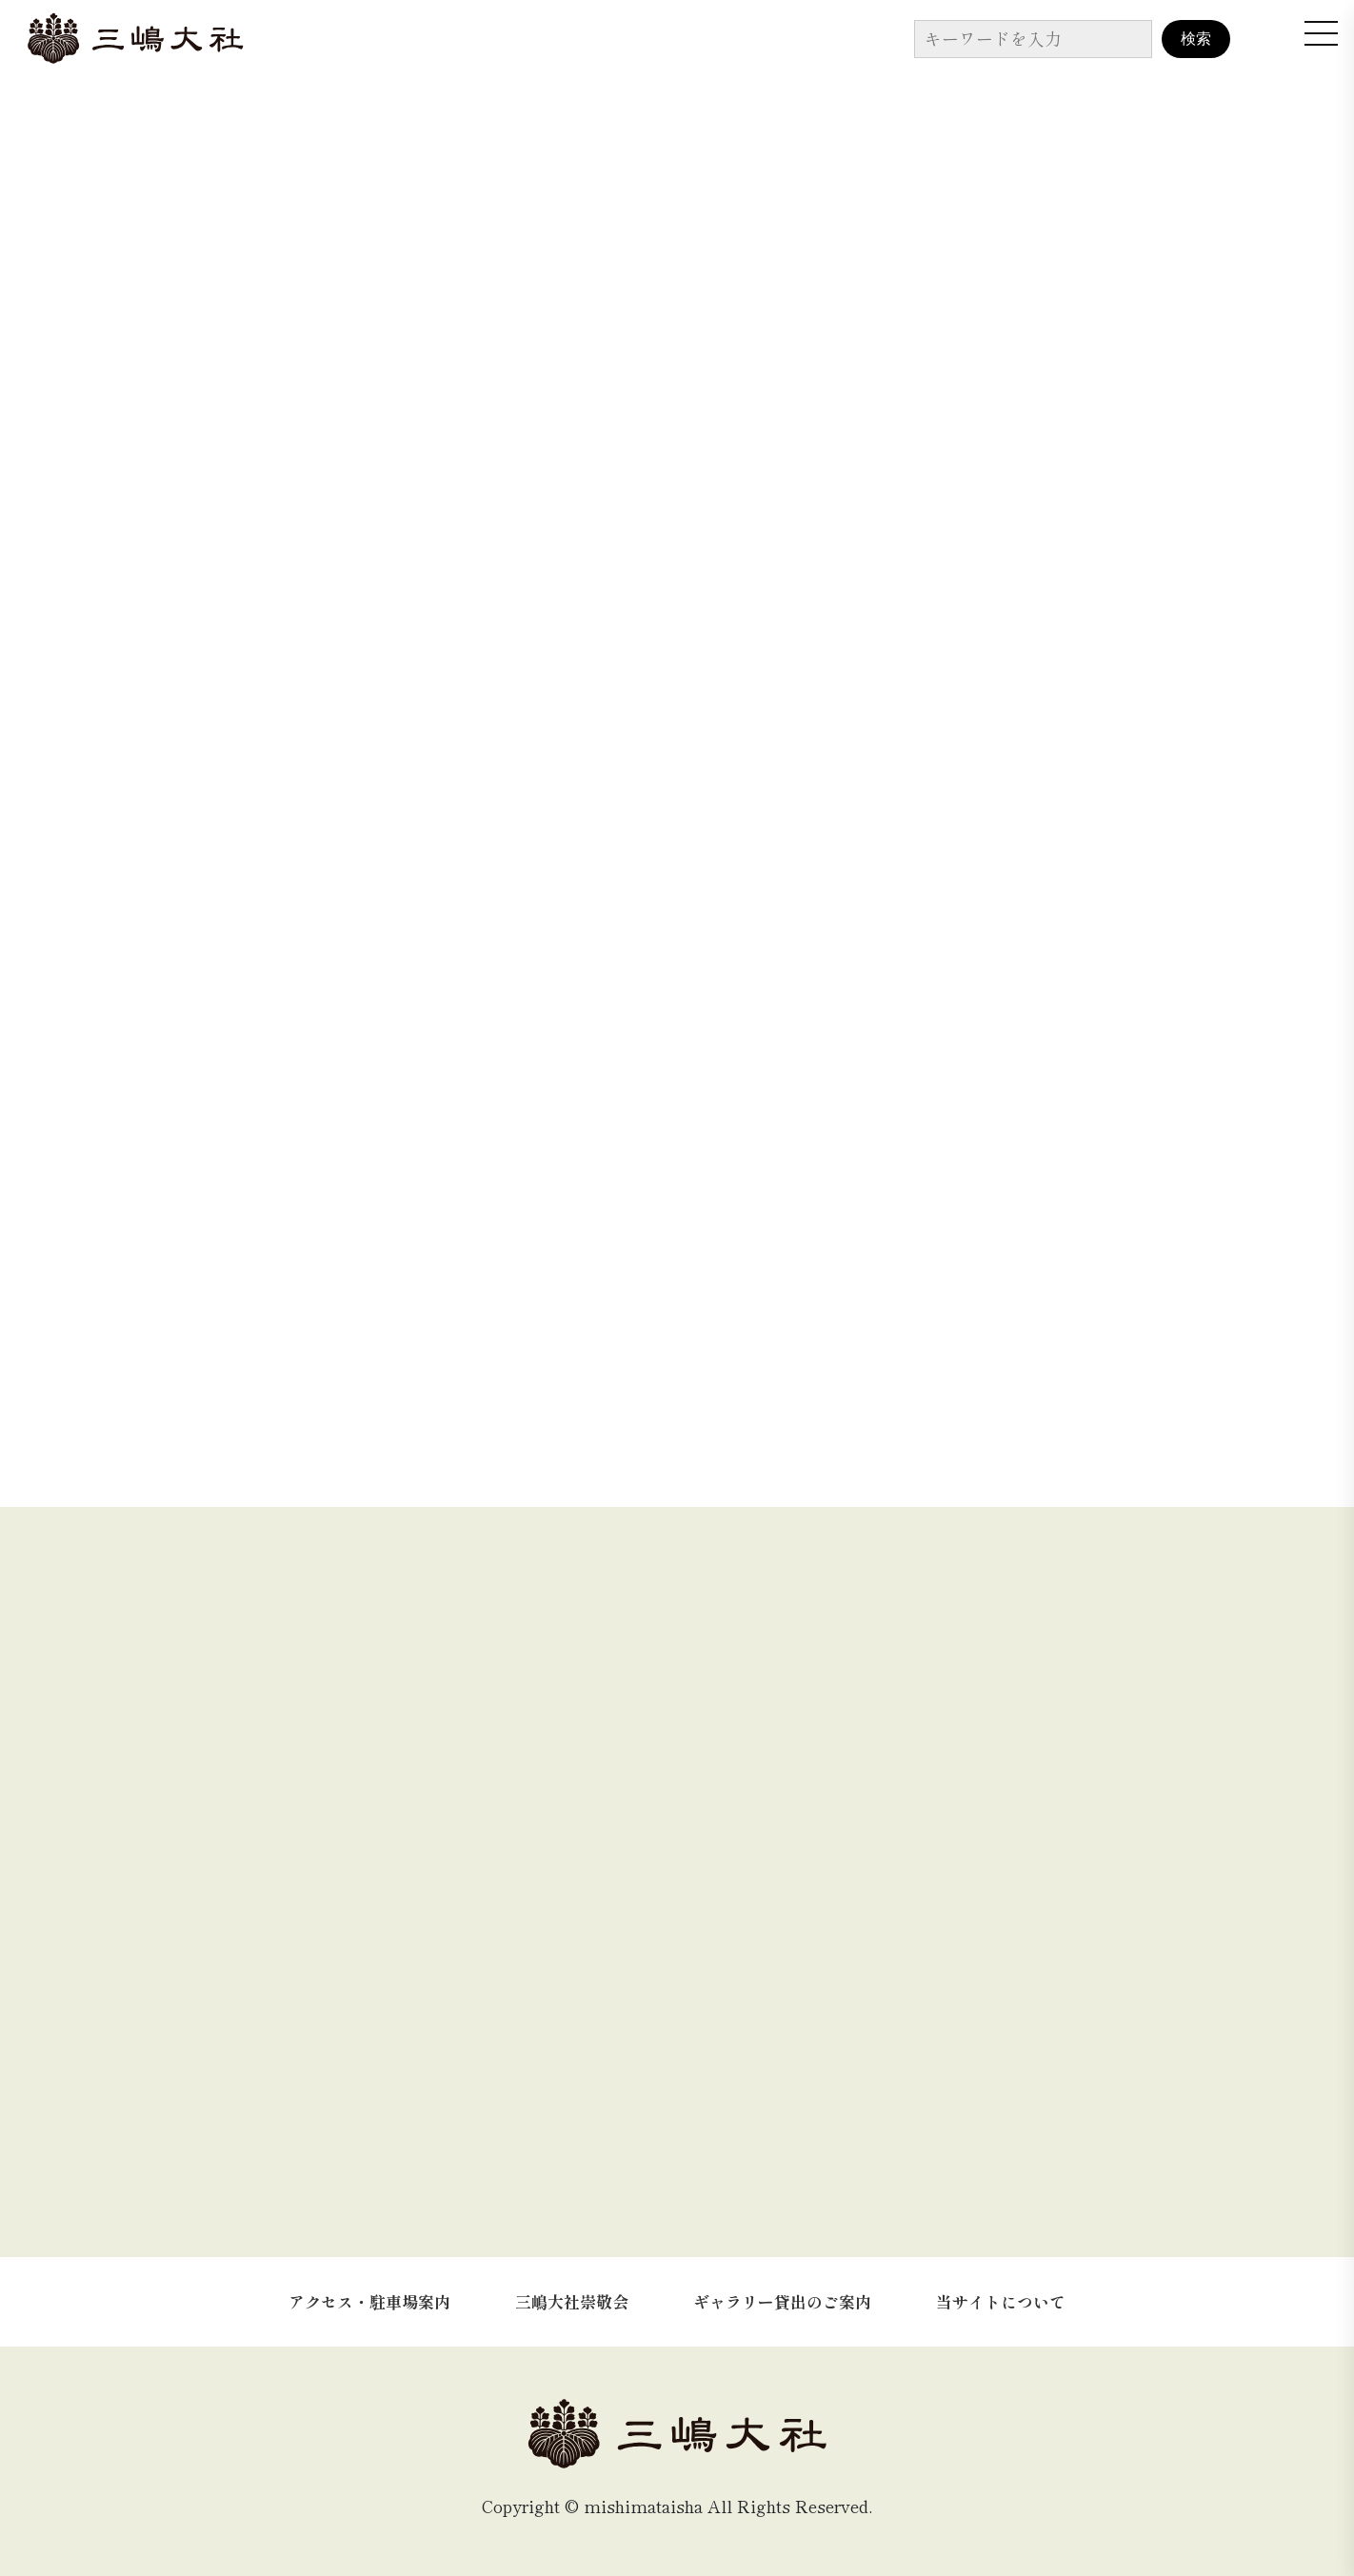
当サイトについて (1000, 2301)
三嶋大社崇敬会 (571, 2301)
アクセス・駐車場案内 (369, 2301)
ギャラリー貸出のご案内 (782, 2301)
